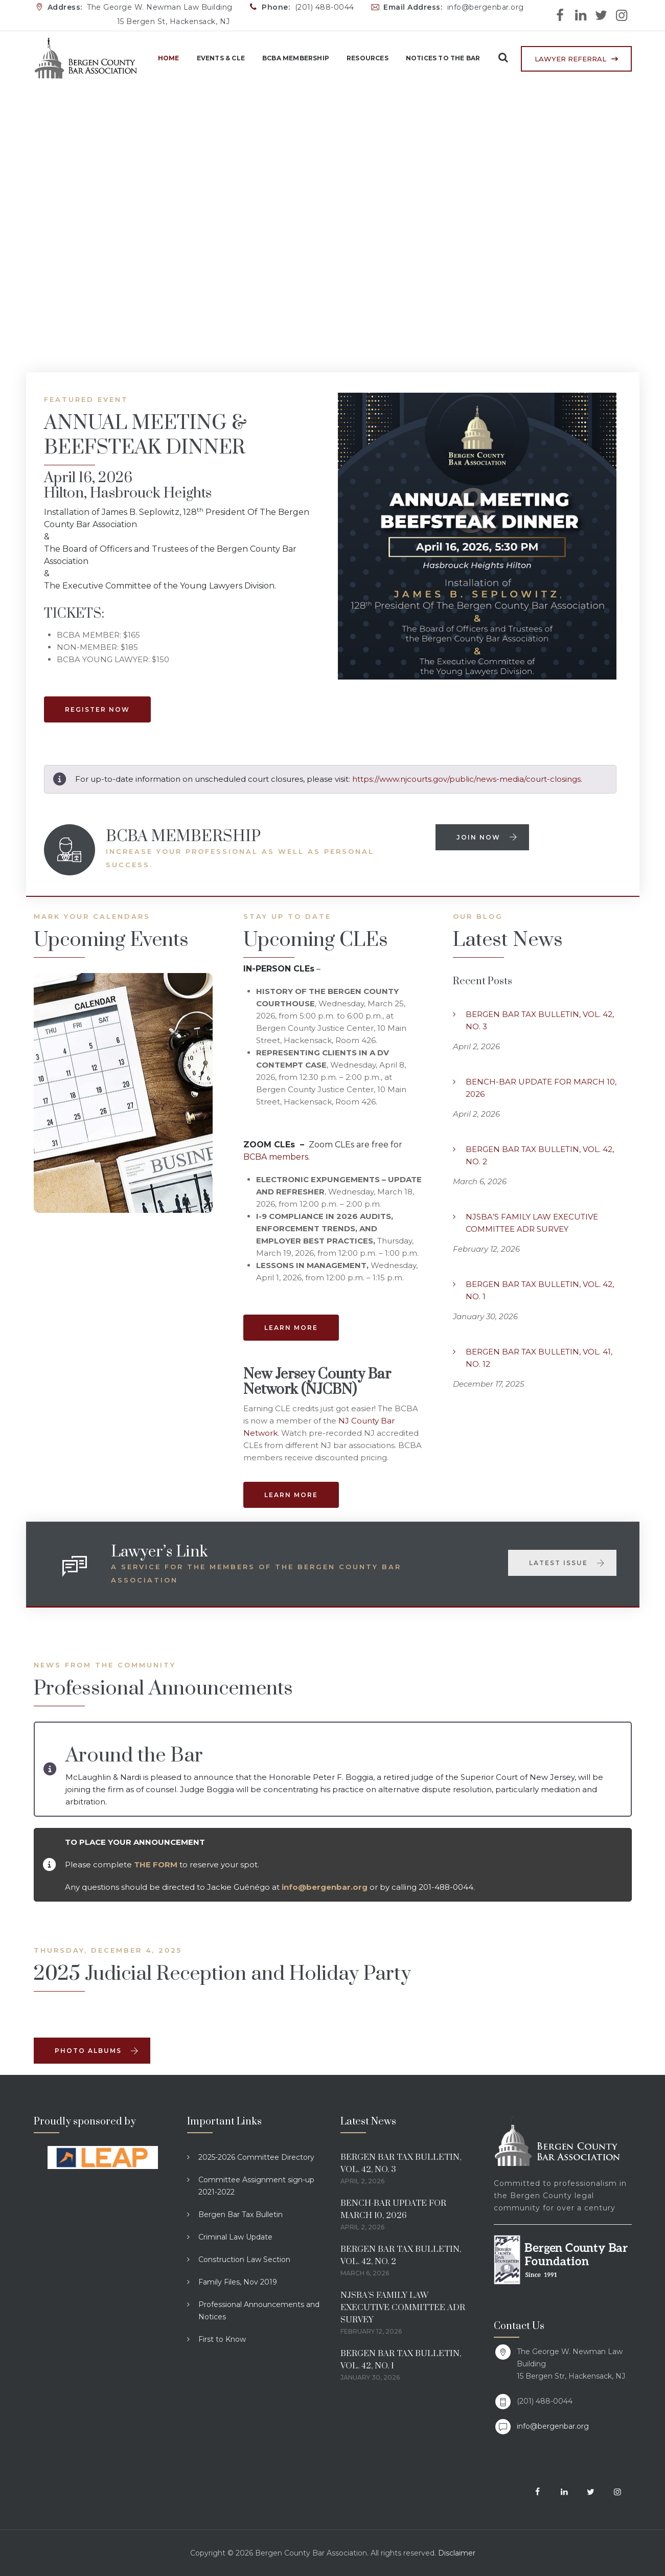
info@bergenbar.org (553, 2426)
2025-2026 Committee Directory (256, 2157)
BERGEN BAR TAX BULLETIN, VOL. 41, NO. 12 (539, 1358)
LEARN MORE (291, 1327)
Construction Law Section (244, 2259)
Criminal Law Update (235, 2237)
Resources (363, 58)
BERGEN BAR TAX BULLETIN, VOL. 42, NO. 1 (540, 1290)
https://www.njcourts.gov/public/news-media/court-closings (466, 779)
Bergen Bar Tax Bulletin (240, 2214)
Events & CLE (216, 58)
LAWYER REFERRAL (570, 59)
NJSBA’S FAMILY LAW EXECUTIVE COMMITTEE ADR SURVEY (532, 1223)
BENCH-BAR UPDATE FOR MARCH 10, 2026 (541, 1088)
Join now (487, 837)
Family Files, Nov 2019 (237, 2282)
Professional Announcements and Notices (258, 2310)
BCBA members (275, 1157)
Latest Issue (567, 1563)
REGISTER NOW (97, 709)
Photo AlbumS (97, 2050)
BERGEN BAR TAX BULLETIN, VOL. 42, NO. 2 (540, 1155)
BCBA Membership (291, 58)
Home (164, 58)
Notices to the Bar (438, 58)
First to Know (222, 2339)
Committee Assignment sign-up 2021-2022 (256, 2186)
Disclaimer (456, 2553)
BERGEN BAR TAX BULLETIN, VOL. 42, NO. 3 (540, 1020)
